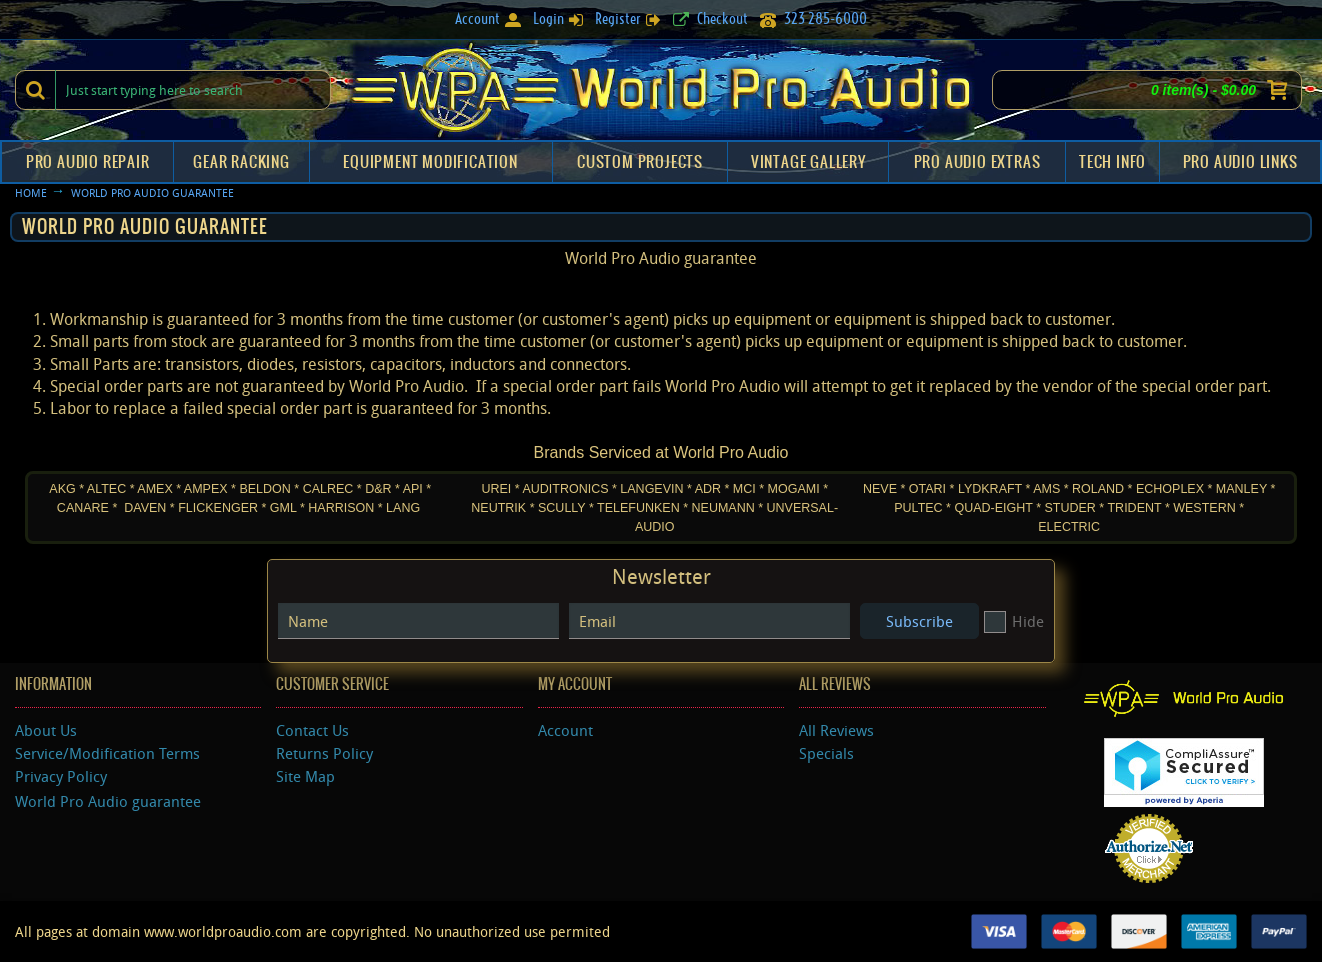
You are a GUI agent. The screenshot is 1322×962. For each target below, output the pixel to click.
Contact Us (312, 730)
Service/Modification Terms (107, 753)
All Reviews (836, 730)
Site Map (305, 776)
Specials (826, 753)
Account (565, 730)
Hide (1014, 621)
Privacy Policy (61, 776)
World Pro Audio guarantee (108, 801)
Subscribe (919, 621)
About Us (46, 730)
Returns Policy (324, 753)
